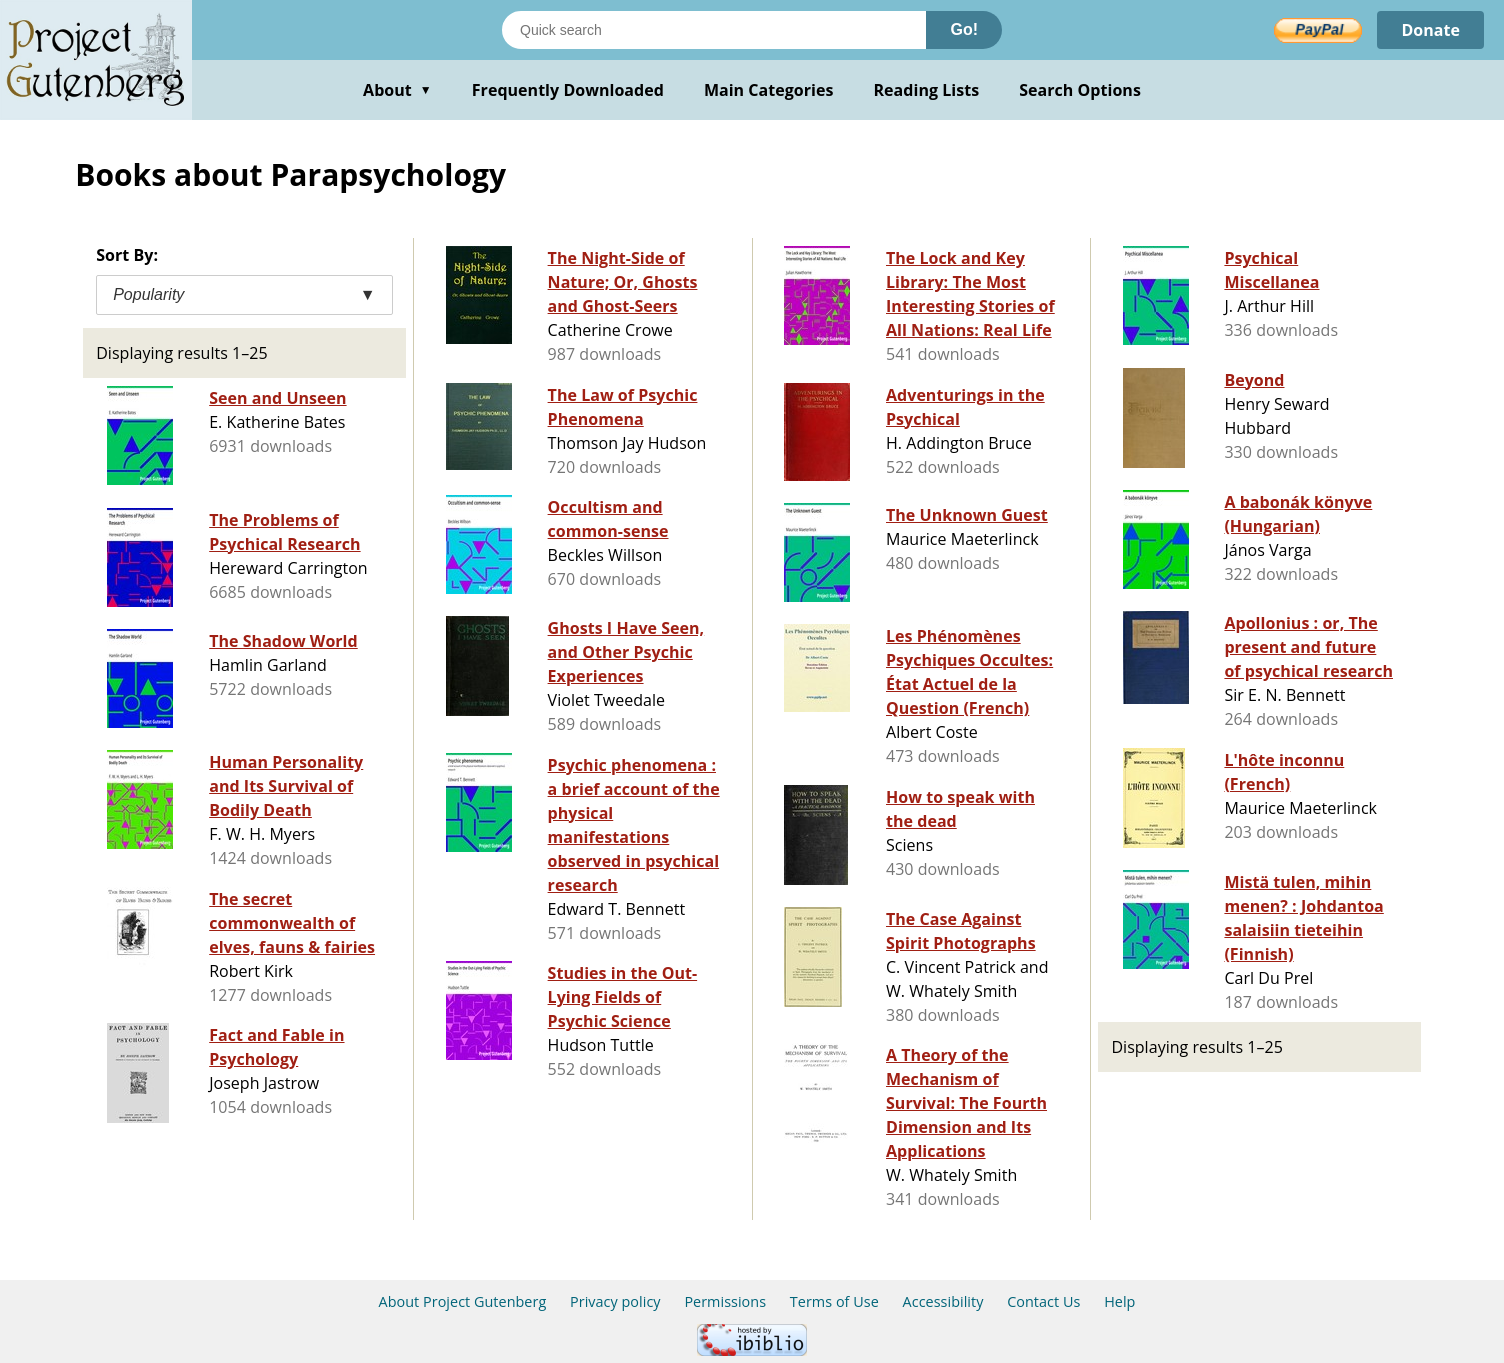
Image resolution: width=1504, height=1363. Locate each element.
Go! (964, 29)
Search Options (1080, 90)
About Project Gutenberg (463, 1301)
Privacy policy (615, 1301)
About (397, 90)
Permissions (725, 1301)
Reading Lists (927, 90)
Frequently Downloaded (568, 90)
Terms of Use (834, 1301)
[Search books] (714, 30)
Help (1119, 1301)
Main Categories (769, 90)
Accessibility (943, 1301)
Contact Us (1043, 1301)
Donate (1430, 30)
